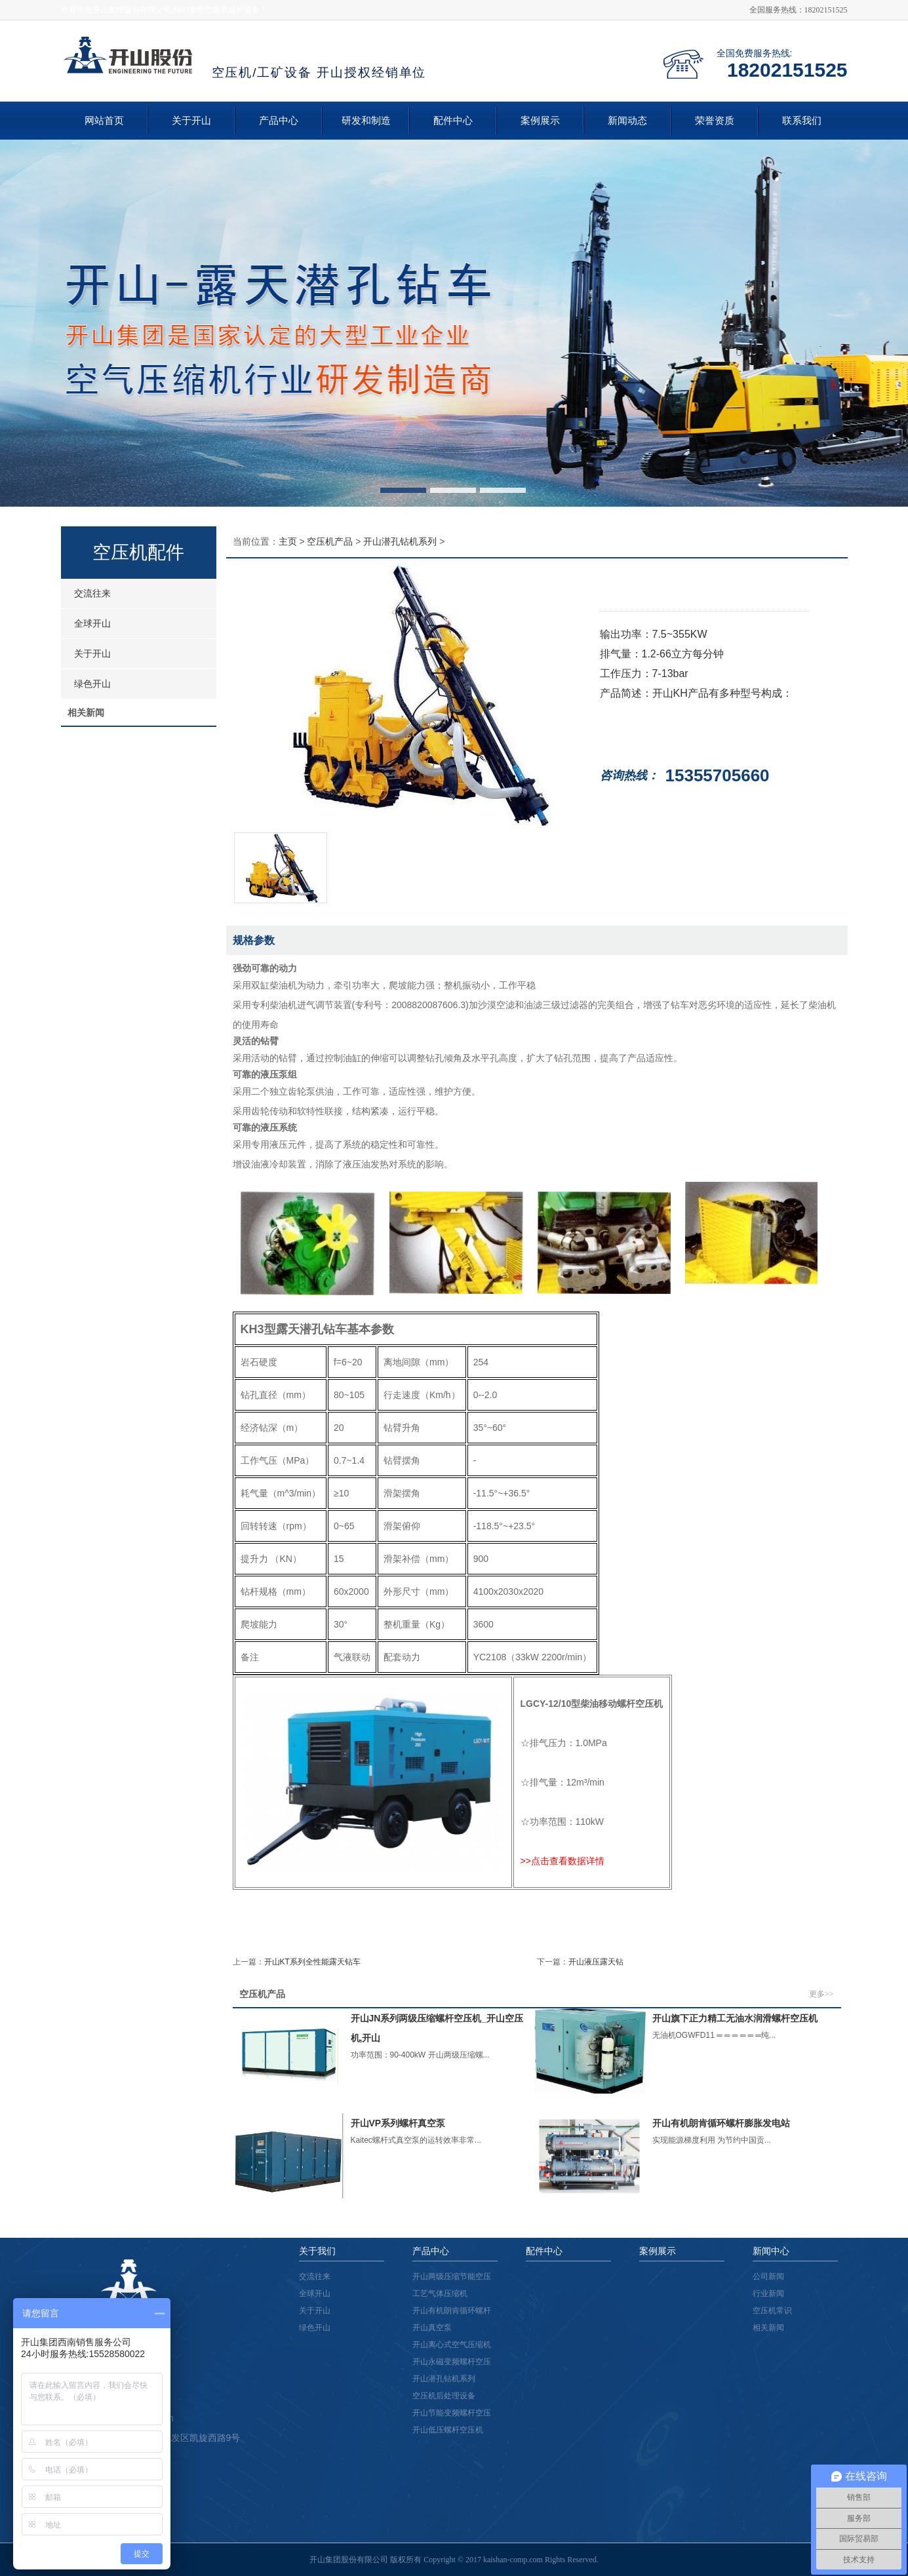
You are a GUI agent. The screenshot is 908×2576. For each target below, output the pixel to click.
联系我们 (801, 120)
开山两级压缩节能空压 (451, 2276)
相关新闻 (768, 2327)
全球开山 (92, 623)
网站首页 (104, 120)
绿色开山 (92, 683)
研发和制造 (366, 120)
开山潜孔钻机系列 (400, 541)
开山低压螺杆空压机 (447, 2429)
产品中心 (278, 120)
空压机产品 (330, 541)
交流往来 (92, 593)
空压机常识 (772, 2310)
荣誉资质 (714, 120)
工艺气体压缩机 (439, 2293)
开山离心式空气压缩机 (451, 2344)
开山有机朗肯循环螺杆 (451, 2310)
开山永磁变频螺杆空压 (451, 2361)
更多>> (821, 1994)
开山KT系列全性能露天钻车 (312, 1961)
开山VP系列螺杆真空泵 (398, 2123)
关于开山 (191, 120)
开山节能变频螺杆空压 (451, 2412)
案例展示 (540, 120)
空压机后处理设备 (443, 2395)
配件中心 (453, 120)
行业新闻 (768, 2293)
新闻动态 (627, 120)
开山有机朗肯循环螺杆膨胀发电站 (721, 2123)
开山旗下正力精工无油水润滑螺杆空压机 (735, 2018)
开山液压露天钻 (595, 1961)
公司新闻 (768, 2276)
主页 (288, 541)
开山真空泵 (432, 2327)
